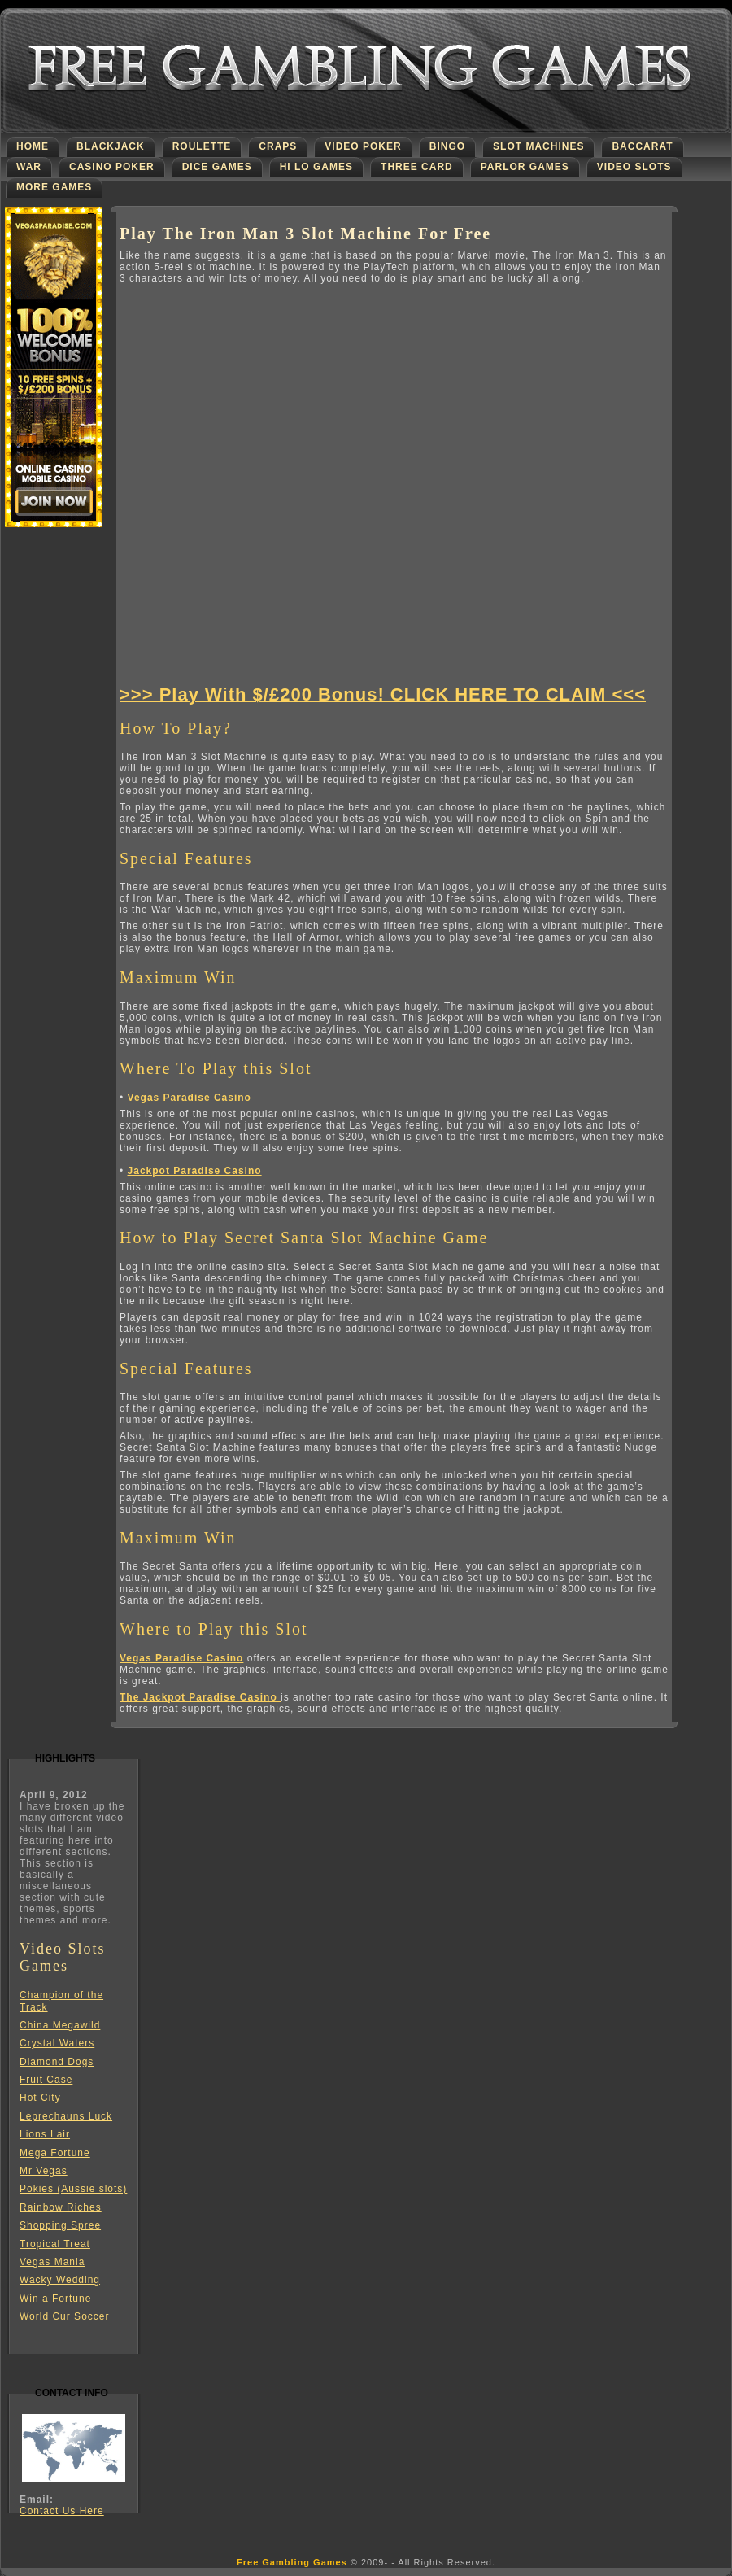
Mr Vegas (44, 2171)
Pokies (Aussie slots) (73, 2188)
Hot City (40, 2097)
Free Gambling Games (292, 2562)
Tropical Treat (55, 2244)
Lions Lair (45, 2134)
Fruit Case (46, 2079)
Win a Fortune (55, 2298)
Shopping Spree (60, 2225)
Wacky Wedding (60, 2280)
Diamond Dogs (57, 2061)
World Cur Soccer (64, 2316)
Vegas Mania (52, 2262)
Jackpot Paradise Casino (195, 1171)
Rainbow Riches (61, 2207)
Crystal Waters (57, 2043)
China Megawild (60, 2025)
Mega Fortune (55, 2153)
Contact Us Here (62, 2511)
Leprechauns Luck (66, 2116)
